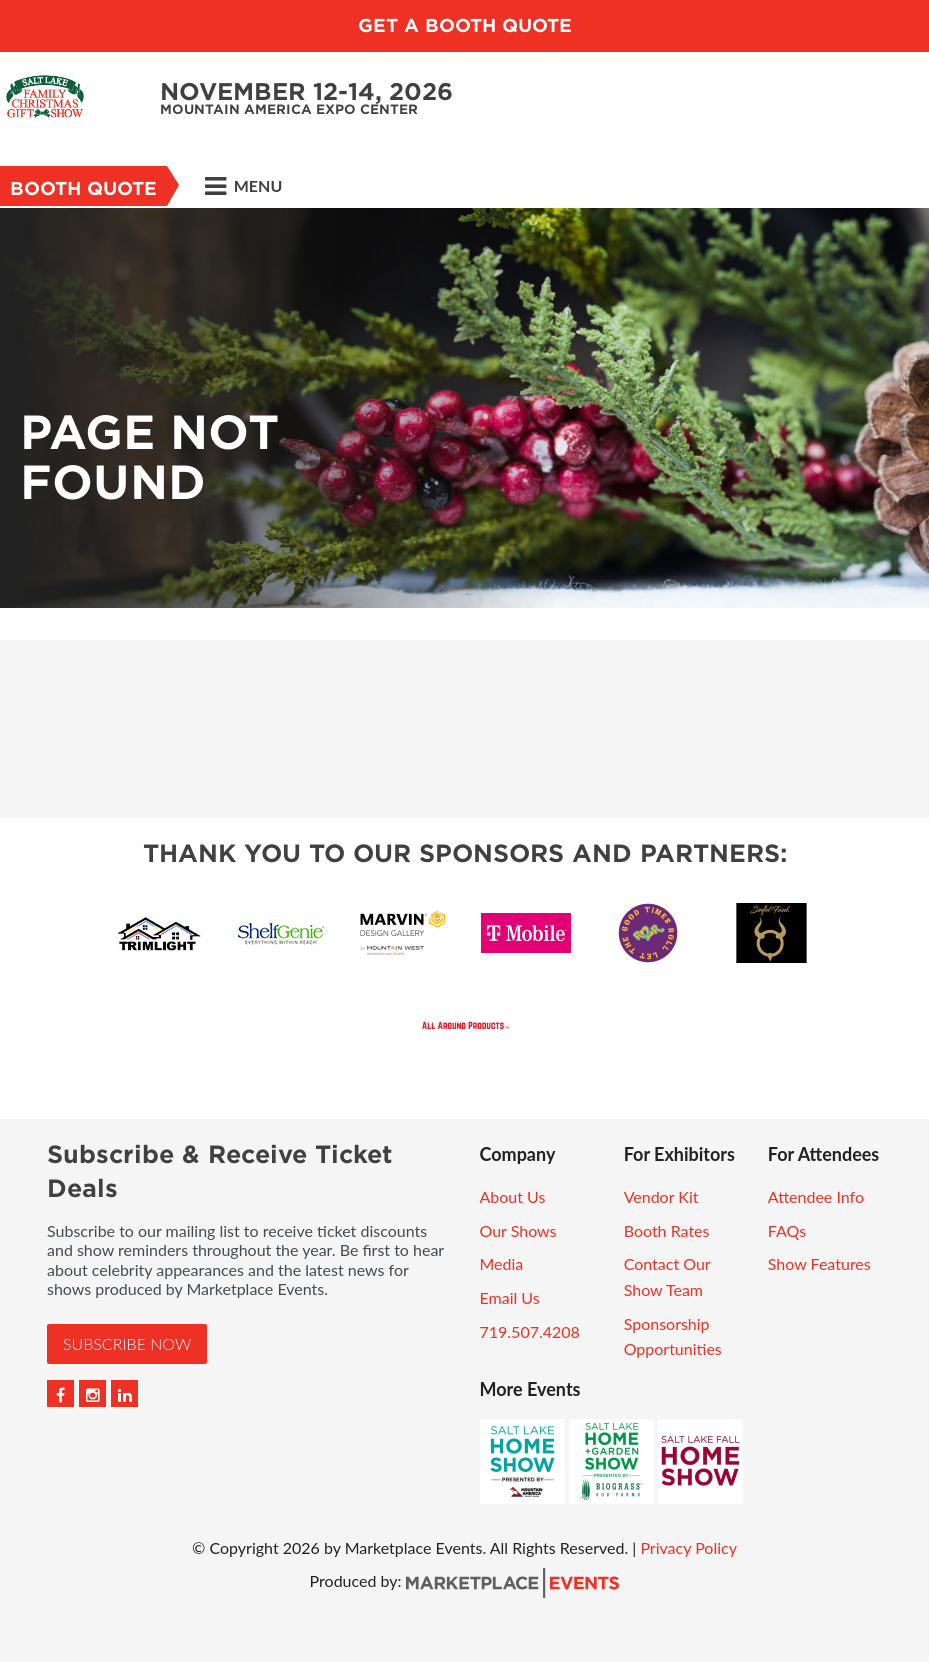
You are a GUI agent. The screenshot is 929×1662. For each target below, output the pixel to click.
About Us (513, 1196)
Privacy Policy (688, 1547)
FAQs (787, 1230)
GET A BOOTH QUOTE (465, 25)
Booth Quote (83, 188)
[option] (464, 408)
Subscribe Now (127, 1343)
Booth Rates (667, 1230)
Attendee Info (816, 1196)
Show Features (819, 1263)
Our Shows (518, 1230)
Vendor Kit (661, 1196)
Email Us (510, 1297)
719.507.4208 (530, 1331)
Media (502, 1263)
